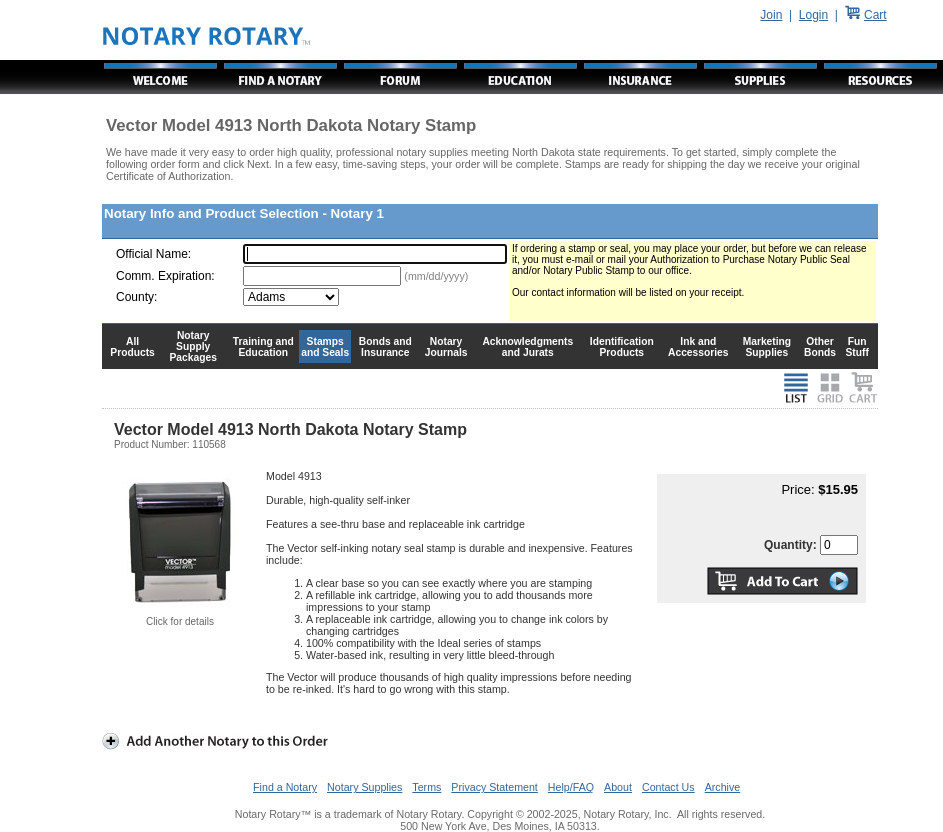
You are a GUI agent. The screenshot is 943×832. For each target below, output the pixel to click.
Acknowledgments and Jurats (527, 347)
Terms (426, 787)
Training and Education (263, 347)
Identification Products (622, 347)
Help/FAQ (571, 787)
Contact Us (668, 787)
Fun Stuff (856, 347)
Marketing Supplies (767, 347)
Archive (723, 787)
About (618, 787)
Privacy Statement (494, 787)
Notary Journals (446, 347)
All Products (132, 347)
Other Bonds (820, 347)
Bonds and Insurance (385, 347)
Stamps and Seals (325, 347)
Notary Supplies (364, 787)
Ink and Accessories (698, 347)
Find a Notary (285, 787)
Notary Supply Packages (193, 346)
